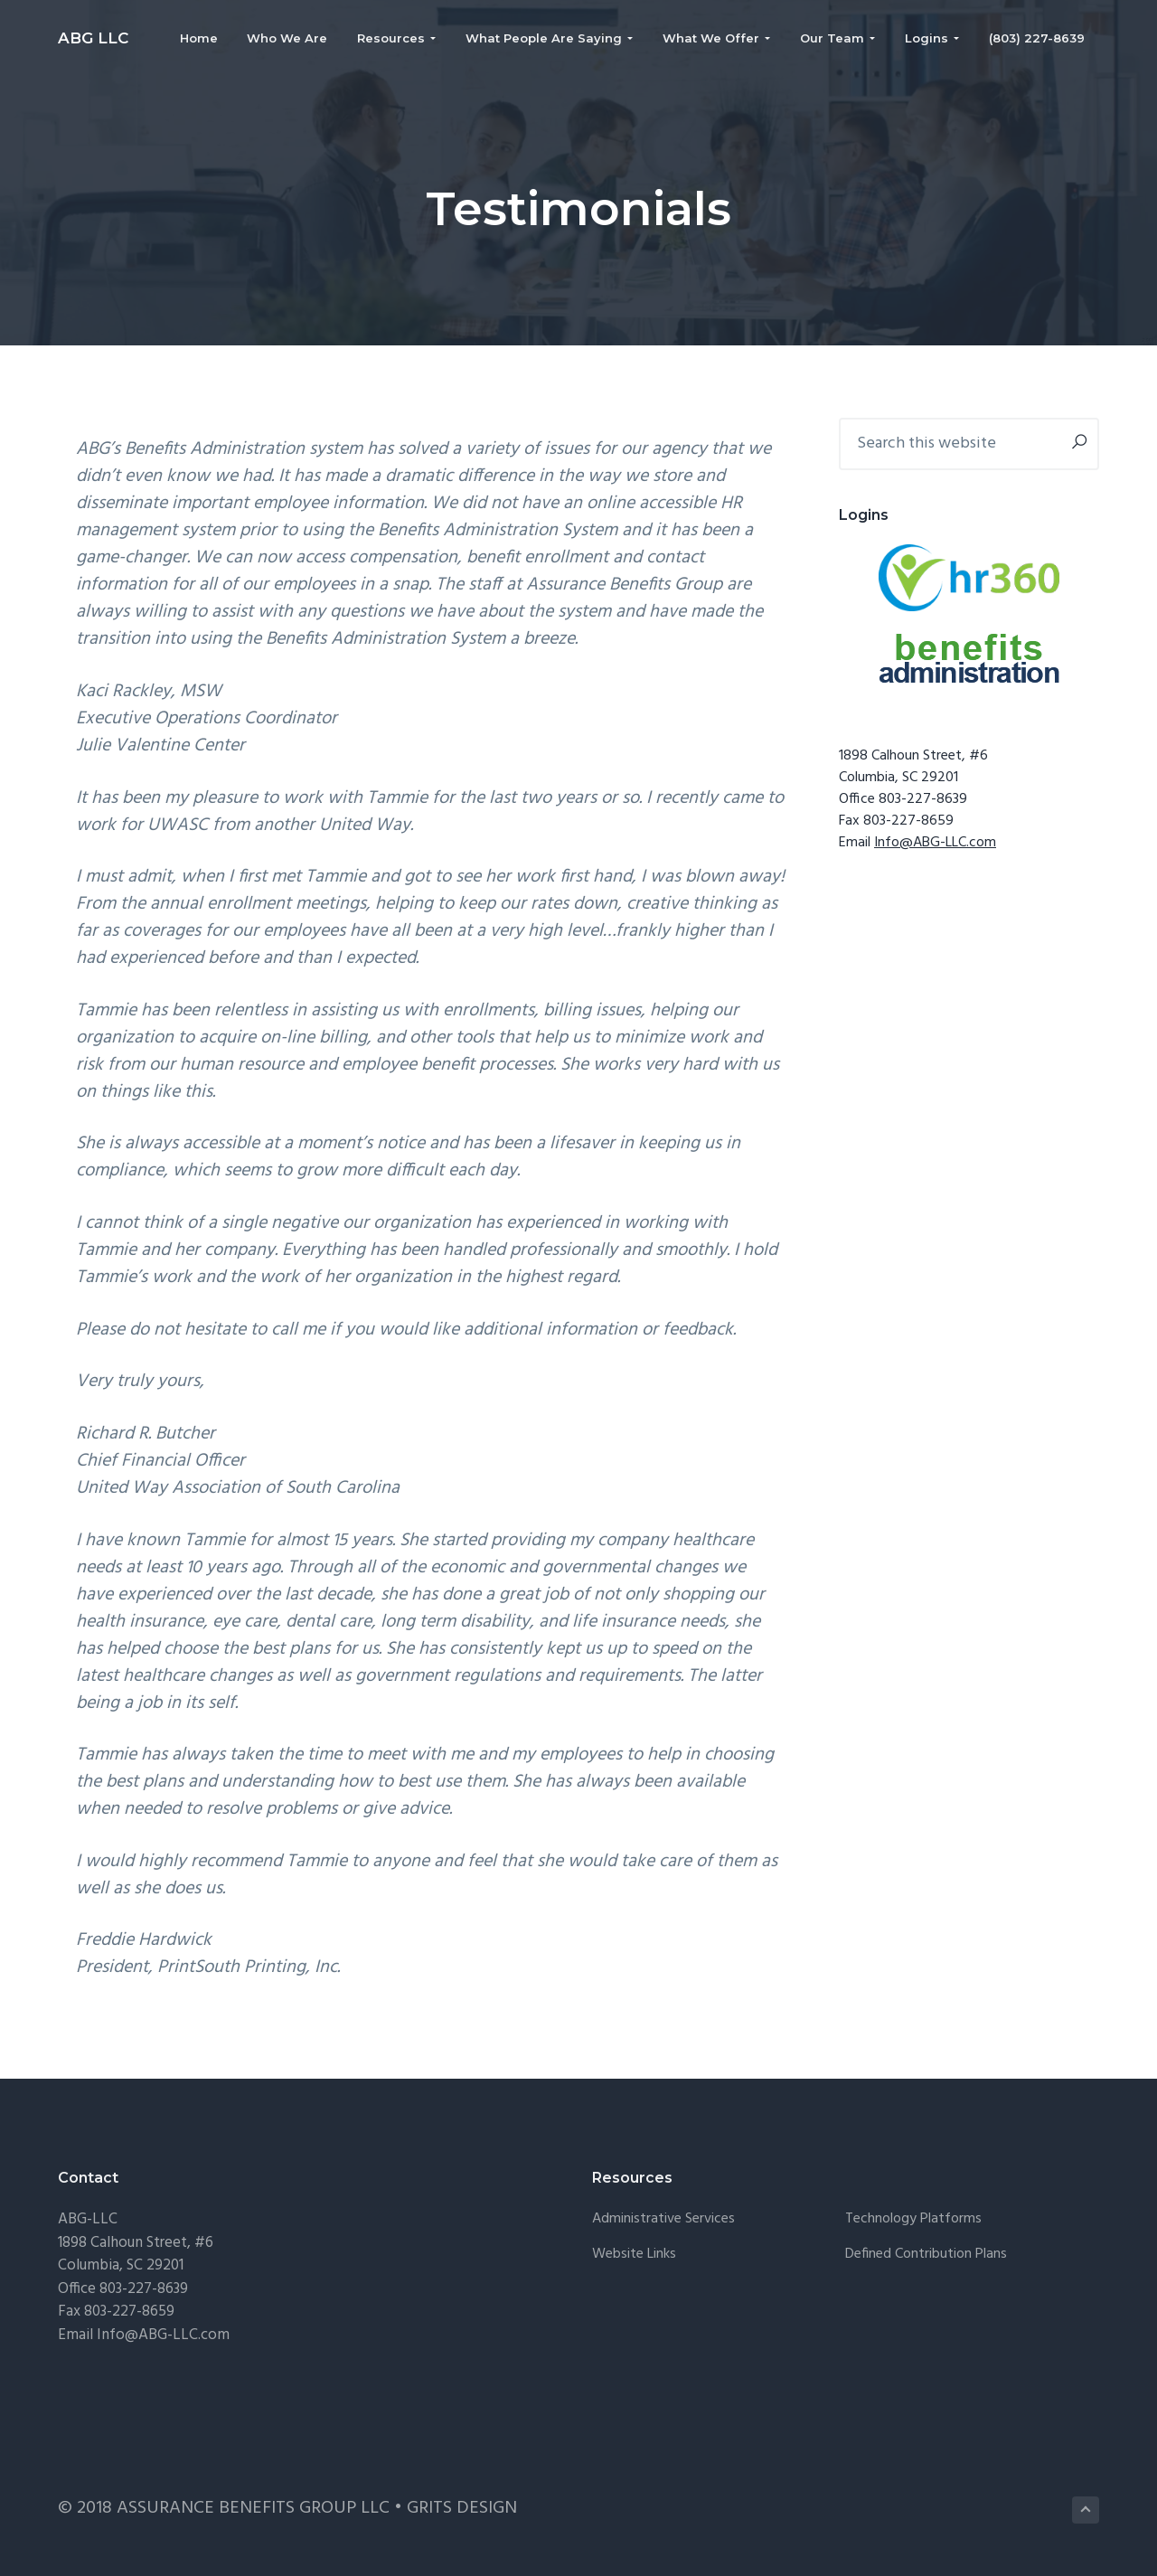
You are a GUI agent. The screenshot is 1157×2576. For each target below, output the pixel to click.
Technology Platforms (913, 2219)
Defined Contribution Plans (926, 2254)
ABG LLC (93, 38)
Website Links (634, 2254)
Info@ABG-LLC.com (935, 842)
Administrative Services (663, 2219)
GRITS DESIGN (462, 2508)
